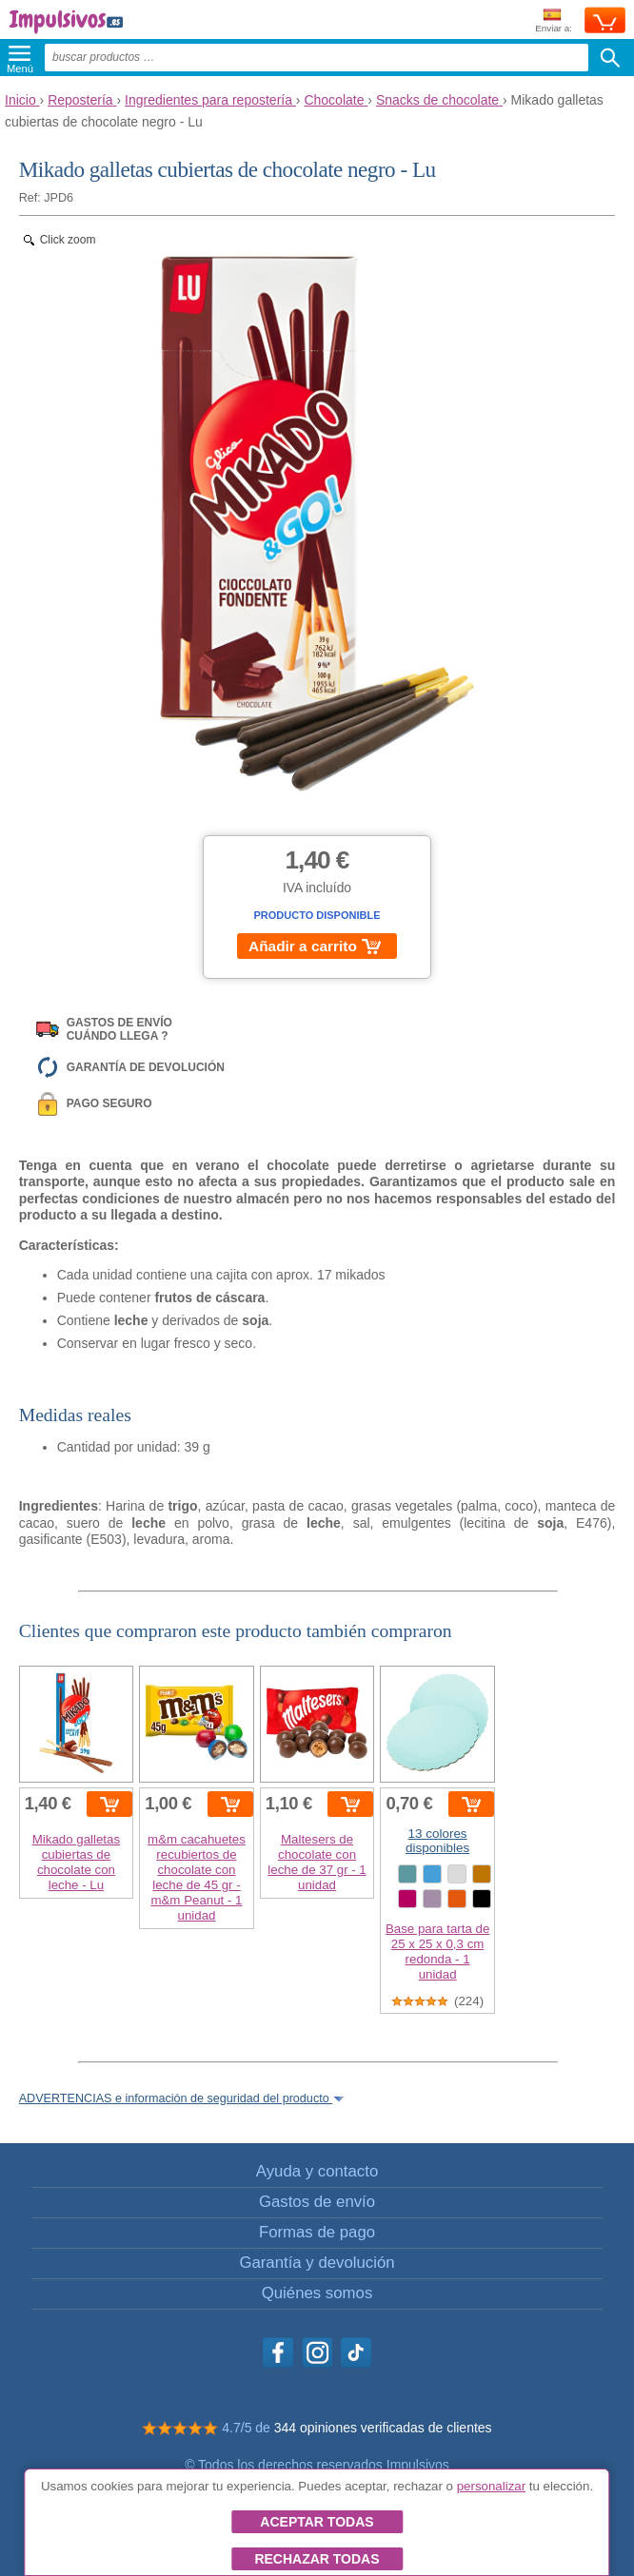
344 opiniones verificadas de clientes (383, 2427)
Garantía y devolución (316, 2263)
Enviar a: (553, 21)
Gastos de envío (317, 2202)
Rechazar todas (316, 2558)
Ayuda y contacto (317, 2171)
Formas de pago (317, 2232)
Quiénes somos (317, 2293)
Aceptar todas (316, 2521)
